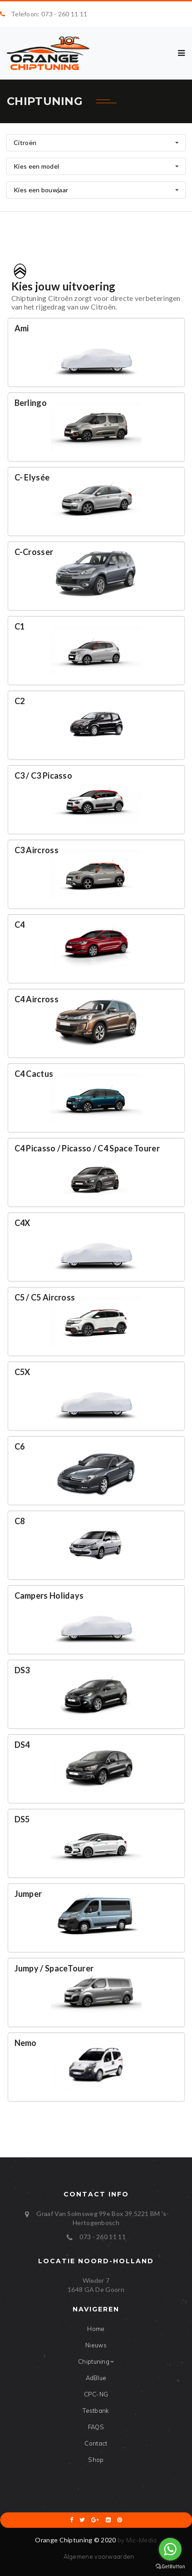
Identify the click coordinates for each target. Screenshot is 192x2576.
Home (95, 2328)
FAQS (96, 2427)
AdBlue (96, 2377)
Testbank (96, 2410)
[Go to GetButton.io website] (170, 2567)
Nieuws (96, 2345)
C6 (20, 1446)
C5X (22, 1372)
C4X (22, 1223)
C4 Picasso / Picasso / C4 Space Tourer (87, 1148)
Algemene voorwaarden (99, 2556)
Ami (22, 328)
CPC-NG (96, 2394)
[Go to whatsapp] (170, 2549)
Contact (95, 2443)
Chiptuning (96, 2361)
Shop (95, 2459)
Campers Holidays (49, 1596)
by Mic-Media (136, 2540)
